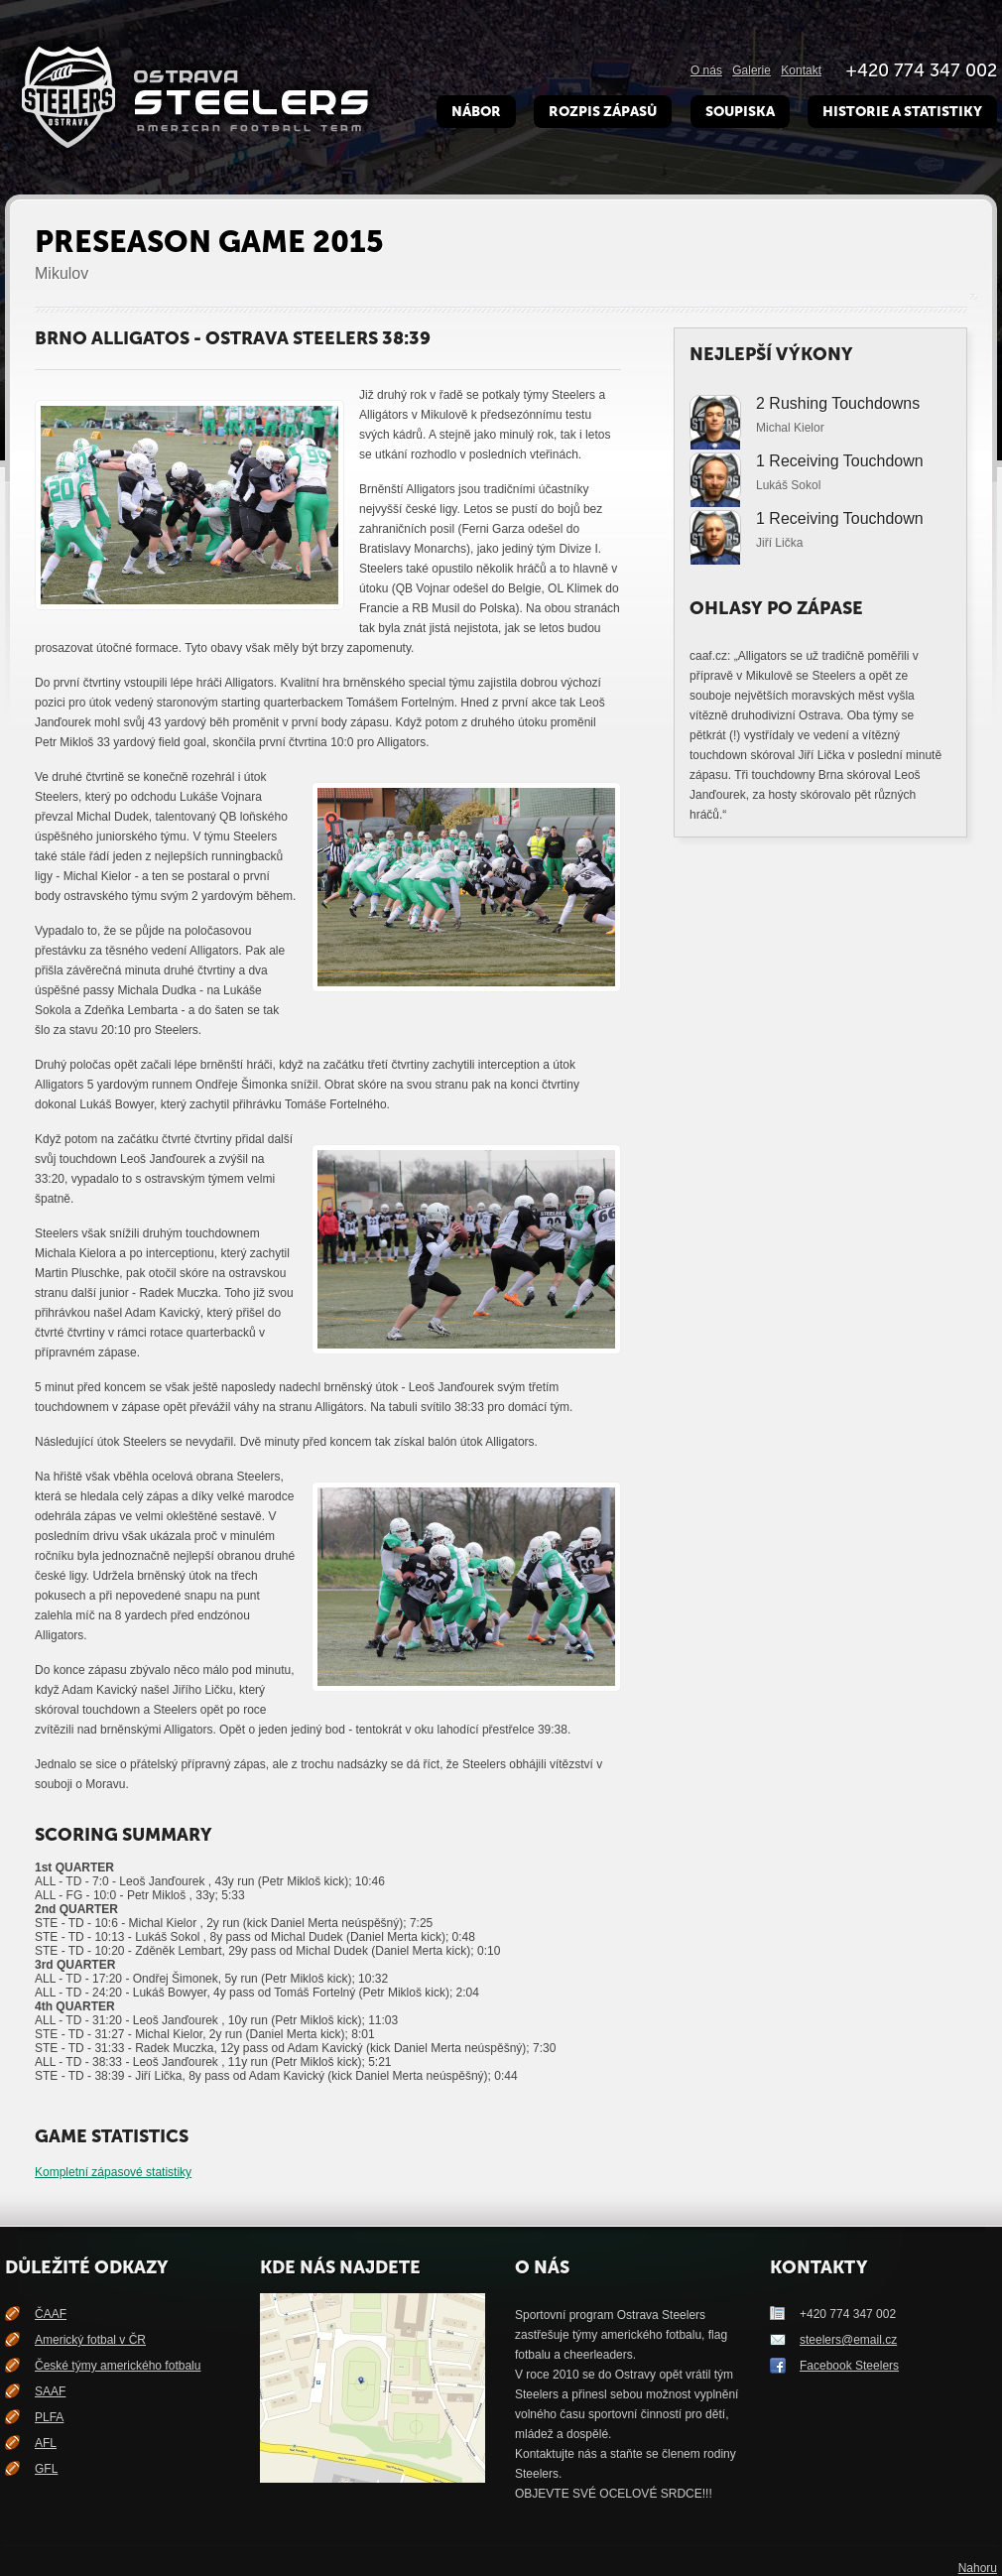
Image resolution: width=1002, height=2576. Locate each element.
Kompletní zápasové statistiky (113, 2172)
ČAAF (50, 2314)
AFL (46, 2443)
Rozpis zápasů (603, 111)
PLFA (49, 2417)
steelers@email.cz (848, 2340)
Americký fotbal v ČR (90, 2340)
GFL (46, 2469)
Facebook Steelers (849, 2366)
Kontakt (801, 70)
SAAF (50, 2391)
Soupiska (740, 111)
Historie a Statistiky (902, 111)
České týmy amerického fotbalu (117, 2366)
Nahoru (977, 2568)
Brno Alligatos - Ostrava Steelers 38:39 (233, 338)
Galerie (751, 70)
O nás (706, 70)
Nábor (476, 111)
